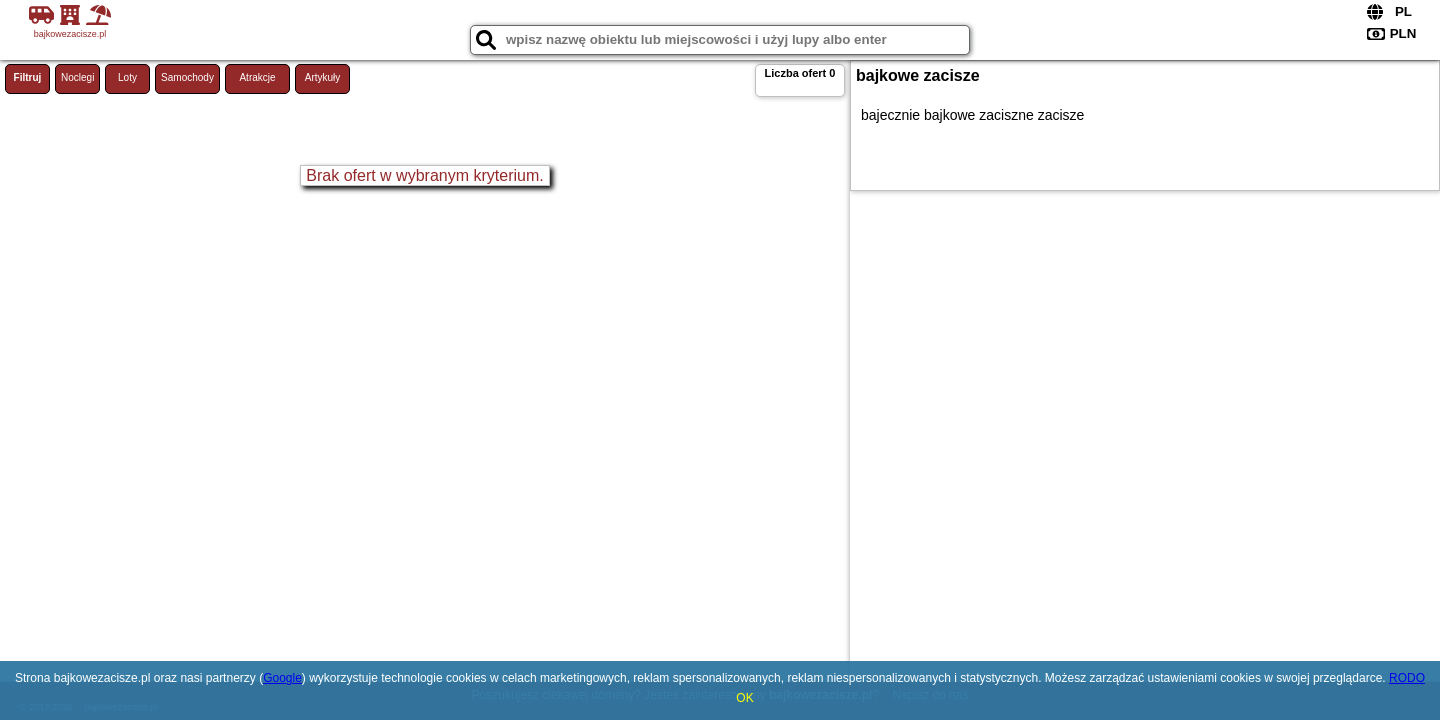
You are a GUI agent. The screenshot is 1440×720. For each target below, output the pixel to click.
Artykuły (323, 77)
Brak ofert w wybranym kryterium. (424, 175)
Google (282, 678)
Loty (127, 77)
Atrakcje (257, 77)
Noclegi (77, 77)
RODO (1407, 678)
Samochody (187, 77)
